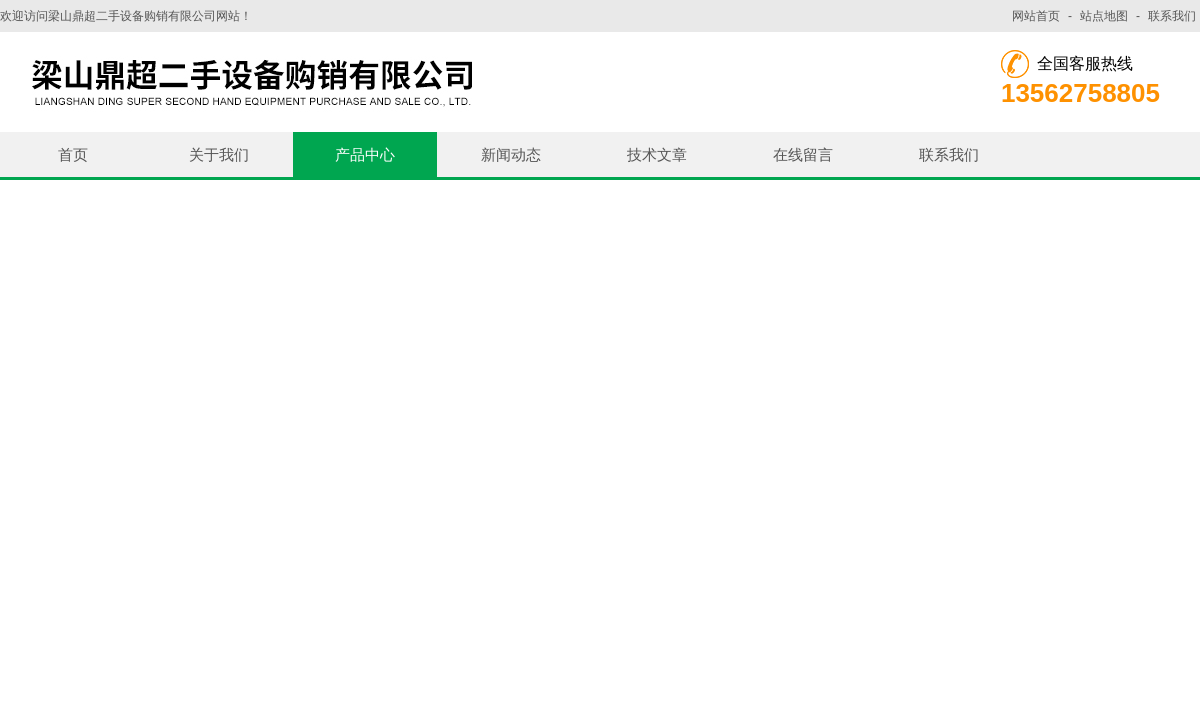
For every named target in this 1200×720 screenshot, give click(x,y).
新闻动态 (511, 154)
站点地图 (1104, 16)
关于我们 (219, 154)
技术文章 (657, 154)
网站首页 (1036, 16)
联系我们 (1172, 16)
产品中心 (365, 154)
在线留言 (803, 154)
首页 (73, 154)
